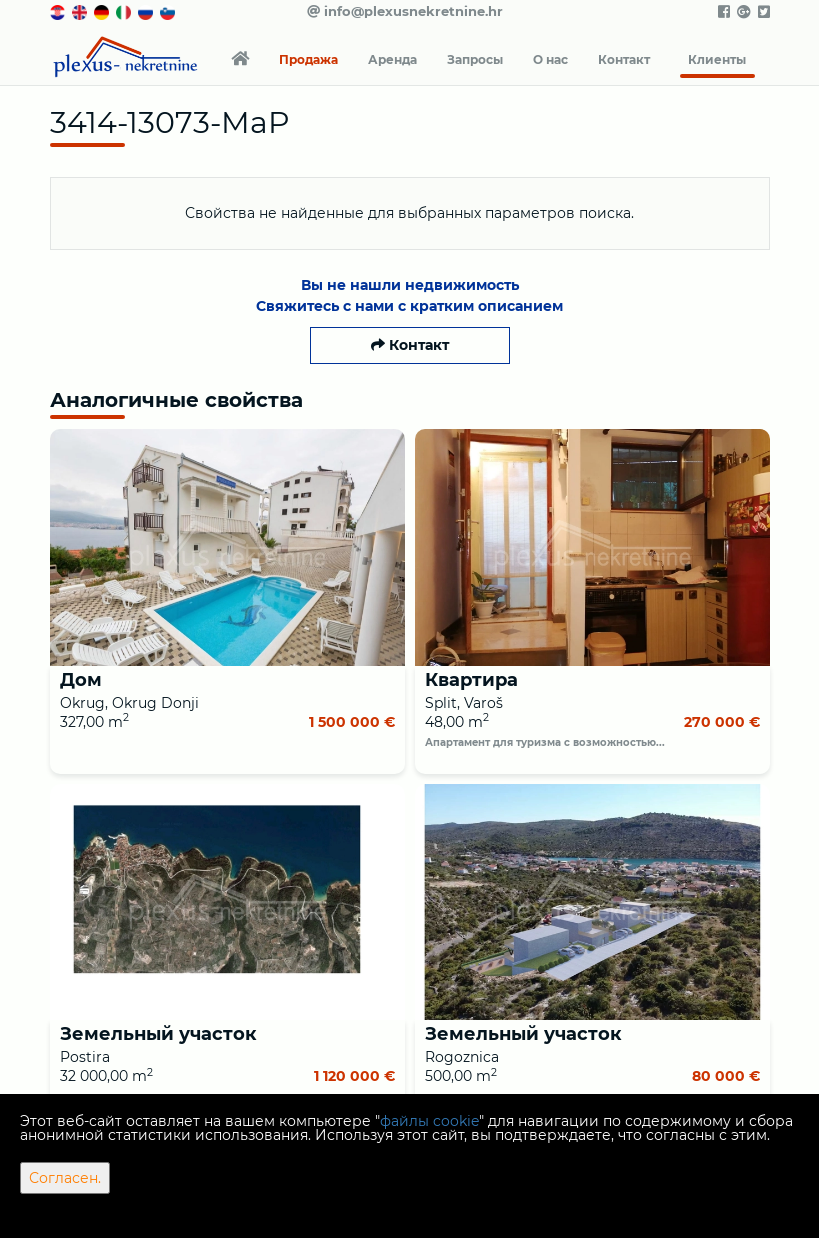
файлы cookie (429, 1121)
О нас (550, 59)
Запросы (475, 59)
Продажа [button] (308, 59)
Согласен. (65, 1178)
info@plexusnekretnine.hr (405, 11)
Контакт (624, 59)
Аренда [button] (392, 59)
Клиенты (717, 59)
